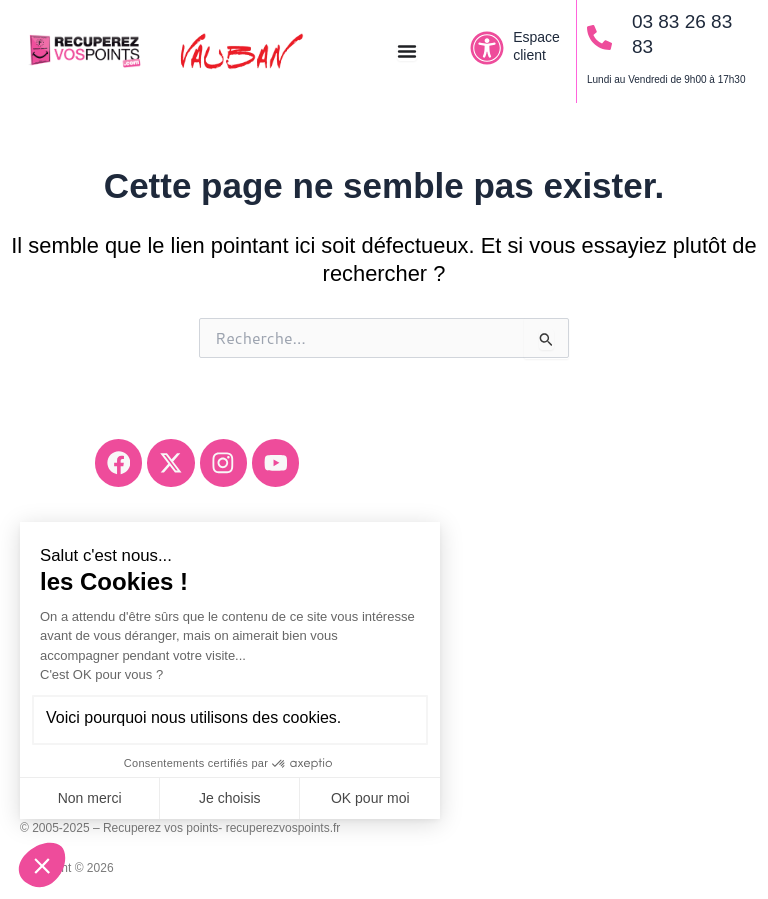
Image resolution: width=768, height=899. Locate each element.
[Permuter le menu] (407, 51)
